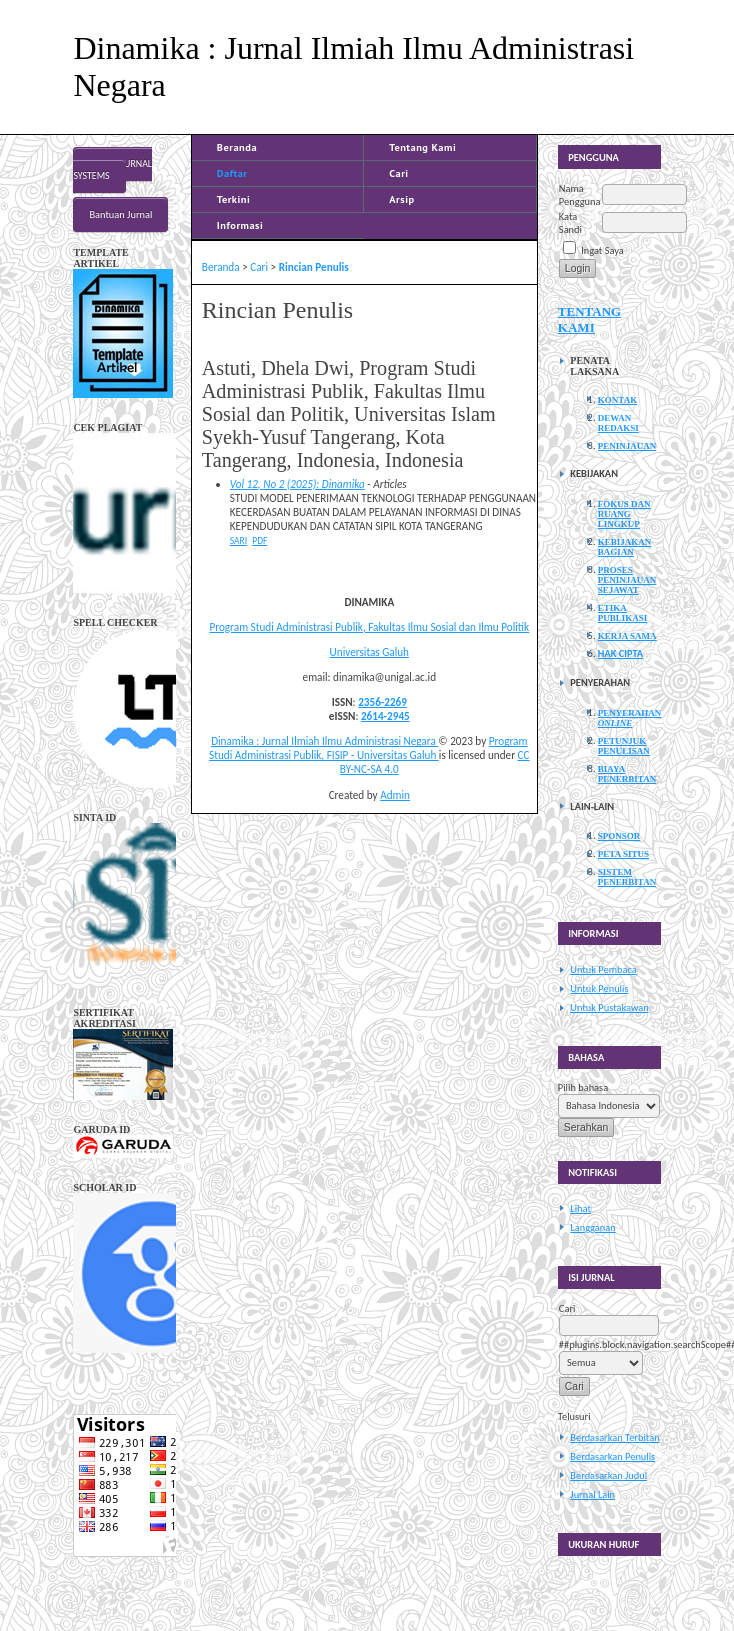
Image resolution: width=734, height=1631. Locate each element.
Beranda (237, 147)
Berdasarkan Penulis (612, 1456)
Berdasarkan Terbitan (614, 1437)
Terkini (234, 199)
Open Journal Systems (112, 170)
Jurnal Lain (592, 1494)
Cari (398, 173)
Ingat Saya (602, 250)
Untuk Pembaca (603, 969)
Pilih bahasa (583, 1087)
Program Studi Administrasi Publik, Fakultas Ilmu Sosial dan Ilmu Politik (369, 627)
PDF (259, 541)
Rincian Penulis (314, 267)
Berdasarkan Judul (608, 1475)
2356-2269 (382, 702)
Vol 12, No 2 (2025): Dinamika (297, 484)
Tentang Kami (422, 147)
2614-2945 (385, 716)
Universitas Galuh (369, 652)
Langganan (592, 1227)
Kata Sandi (570, 223)
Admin (395, 795)
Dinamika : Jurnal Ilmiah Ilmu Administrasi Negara (324, 741)
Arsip (401, 199)
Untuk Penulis (599, 988)
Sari (238, 541)
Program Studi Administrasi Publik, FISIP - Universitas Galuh (368, 748)
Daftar (232, 173)
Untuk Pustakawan (609, 1007)
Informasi (240, 225)
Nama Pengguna (580, 195)
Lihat (580, 1208)
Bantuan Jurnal (120, 214)
